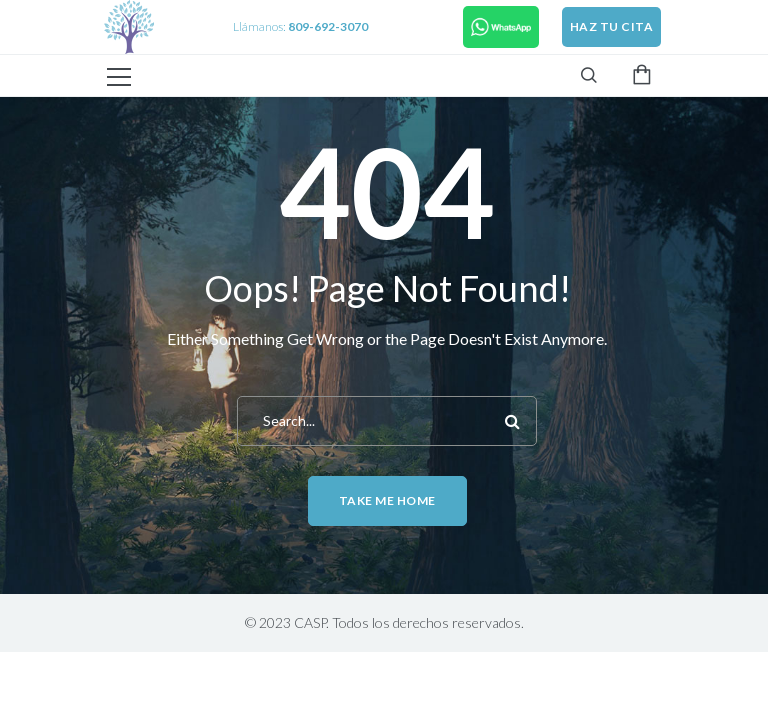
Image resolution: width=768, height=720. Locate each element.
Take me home (387, 500)
